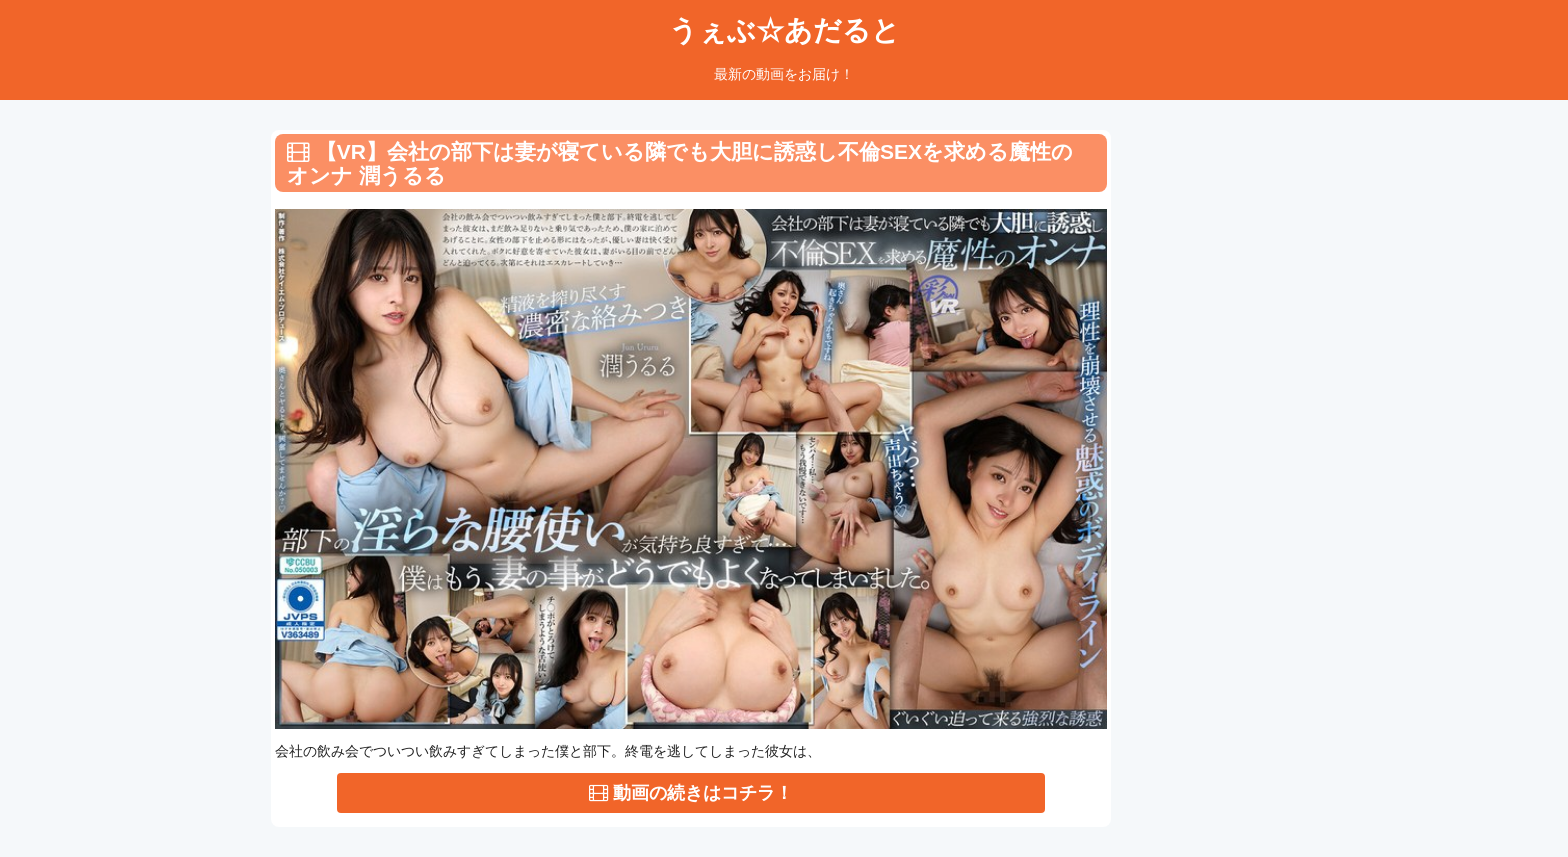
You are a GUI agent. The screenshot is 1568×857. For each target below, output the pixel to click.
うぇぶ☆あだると (784, 30)
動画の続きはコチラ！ (691, 793)
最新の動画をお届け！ (784, 74)
